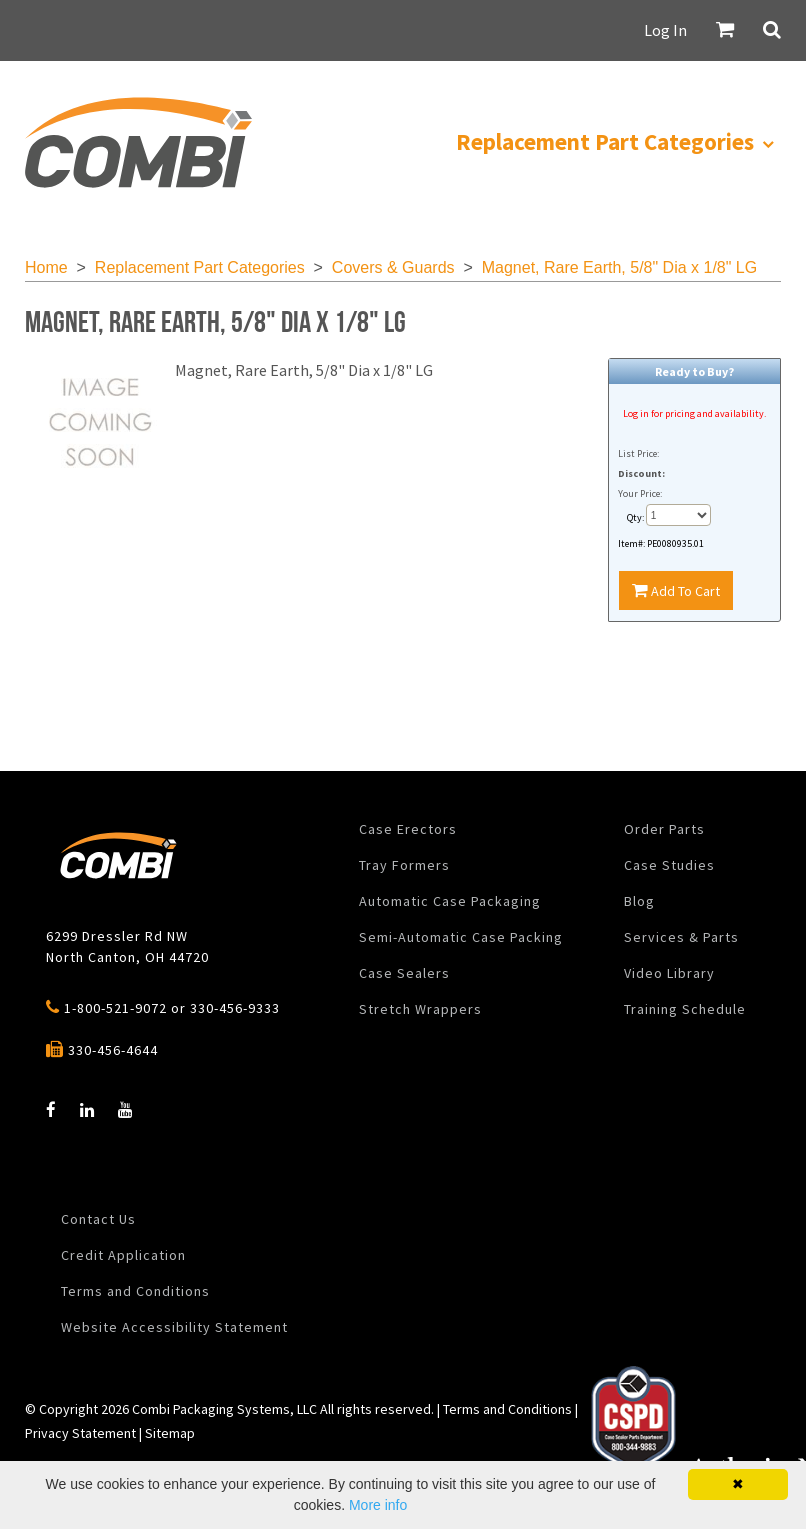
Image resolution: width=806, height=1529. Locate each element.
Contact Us (98, 1219)
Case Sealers (404, 973)
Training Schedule (685, 1009)
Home (46, 267)
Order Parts (664, 829)
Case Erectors (408, 829)
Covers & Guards (393, 267)
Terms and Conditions (135, 1291)
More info (378, 1505)
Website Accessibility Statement (174, 1327)
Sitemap (170, 1433)
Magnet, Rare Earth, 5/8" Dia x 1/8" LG (620, 267)
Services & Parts (681, 937)
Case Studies (669, 865)
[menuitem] (138, 142)
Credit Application (123, 1255)
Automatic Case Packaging (450, 901)
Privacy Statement (80, 1433)
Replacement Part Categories (200, 267)
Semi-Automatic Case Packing (461, 937)
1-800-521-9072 (115, 1008)
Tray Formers (404, 865)
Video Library (669, 973)
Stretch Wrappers (420, 1009)
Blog (639, 901)
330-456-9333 (235, 1008)
